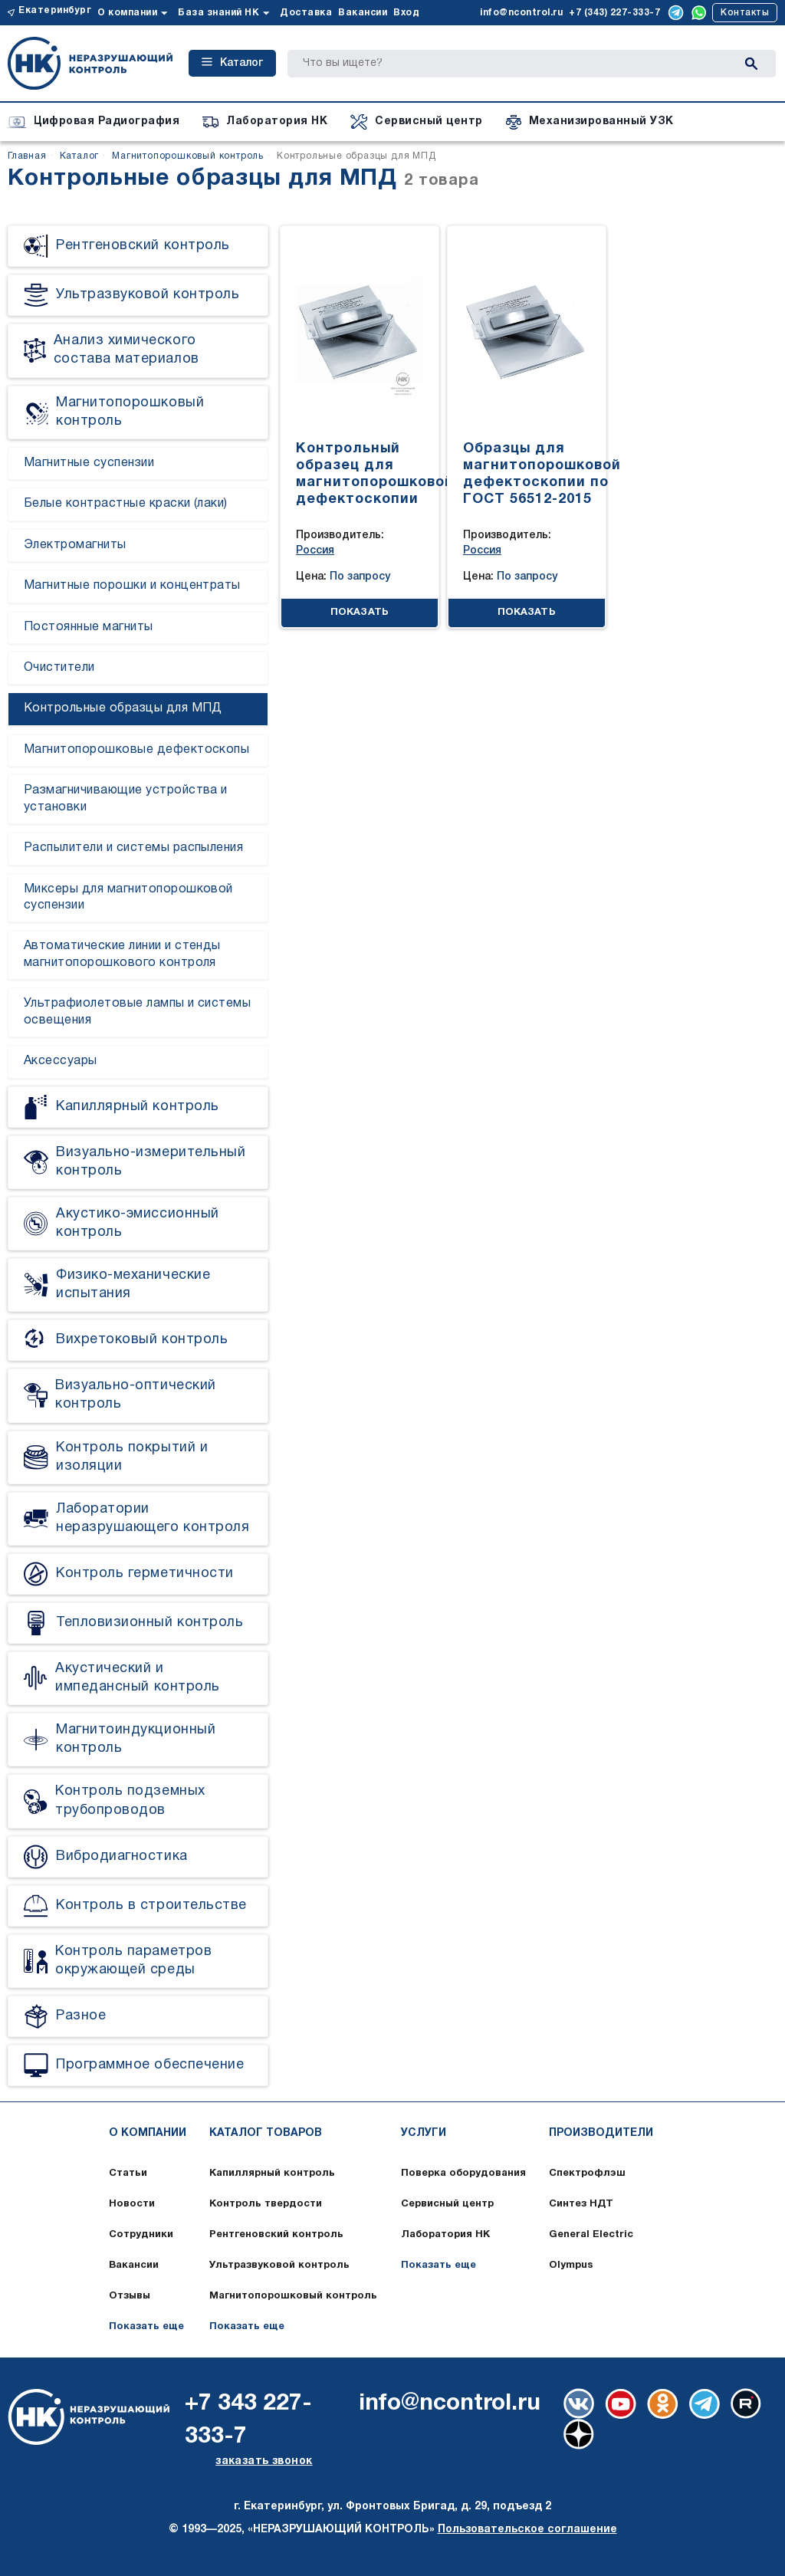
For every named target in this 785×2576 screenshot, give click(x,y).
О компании (127, 12)
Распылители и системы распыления (133, 848)
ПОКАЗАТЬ (359, 612)
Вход (406, 12)
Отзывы (129, 2296)
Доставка (306, 12)
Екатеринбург (54, 10)
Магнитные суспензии (89, 463)
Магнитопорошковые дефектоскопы (136, 749)
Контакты (745, 12)
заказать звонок (263, 2461)
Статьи (128, 2173)
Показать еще (146, 2326)
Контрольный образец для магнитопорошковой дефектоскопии (375, 474)
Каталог (232, 63)
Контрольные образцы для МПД (123, 708)
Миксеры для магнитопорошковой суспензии (128, 897)
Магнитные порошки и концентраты (132, 585)
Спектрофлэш (587, 2173)
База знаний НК (218, 12)
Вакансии (362, 12)
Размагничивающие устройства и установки (126, 798)
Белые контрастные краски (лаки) (126, 503)
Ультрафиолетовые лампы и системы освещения (137, 1011)
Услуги (423, 2133)
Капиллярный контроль (272, 2173)
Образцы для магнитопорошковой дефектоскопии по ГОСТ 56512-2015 (542, 474)
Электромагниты (75, 545)
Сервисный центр (447, 2204)
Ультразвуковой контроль (279, 2265)
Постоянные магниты (88, 627)
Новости (132, 2204)
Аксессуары (60, 1061)
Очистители (59, 667)
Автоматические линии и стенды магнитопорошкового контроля (122, 954)
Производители (601, 2133)
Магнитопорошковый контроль (293, 2296)
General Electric (591, 2234)
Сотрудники (141, 2234)
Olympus (571, 2265)
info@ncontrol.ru (521, 12)
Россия (315, 551)
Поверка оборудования (463, 2173)
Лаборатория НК (445, 2234)
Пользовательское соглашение (527, 2530)
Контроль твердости (265, 2204)
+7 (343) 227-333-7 (614, 12)
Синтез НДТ (581, 2204)
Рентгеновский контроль (276, 2234)
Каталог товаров (265, 2133)
